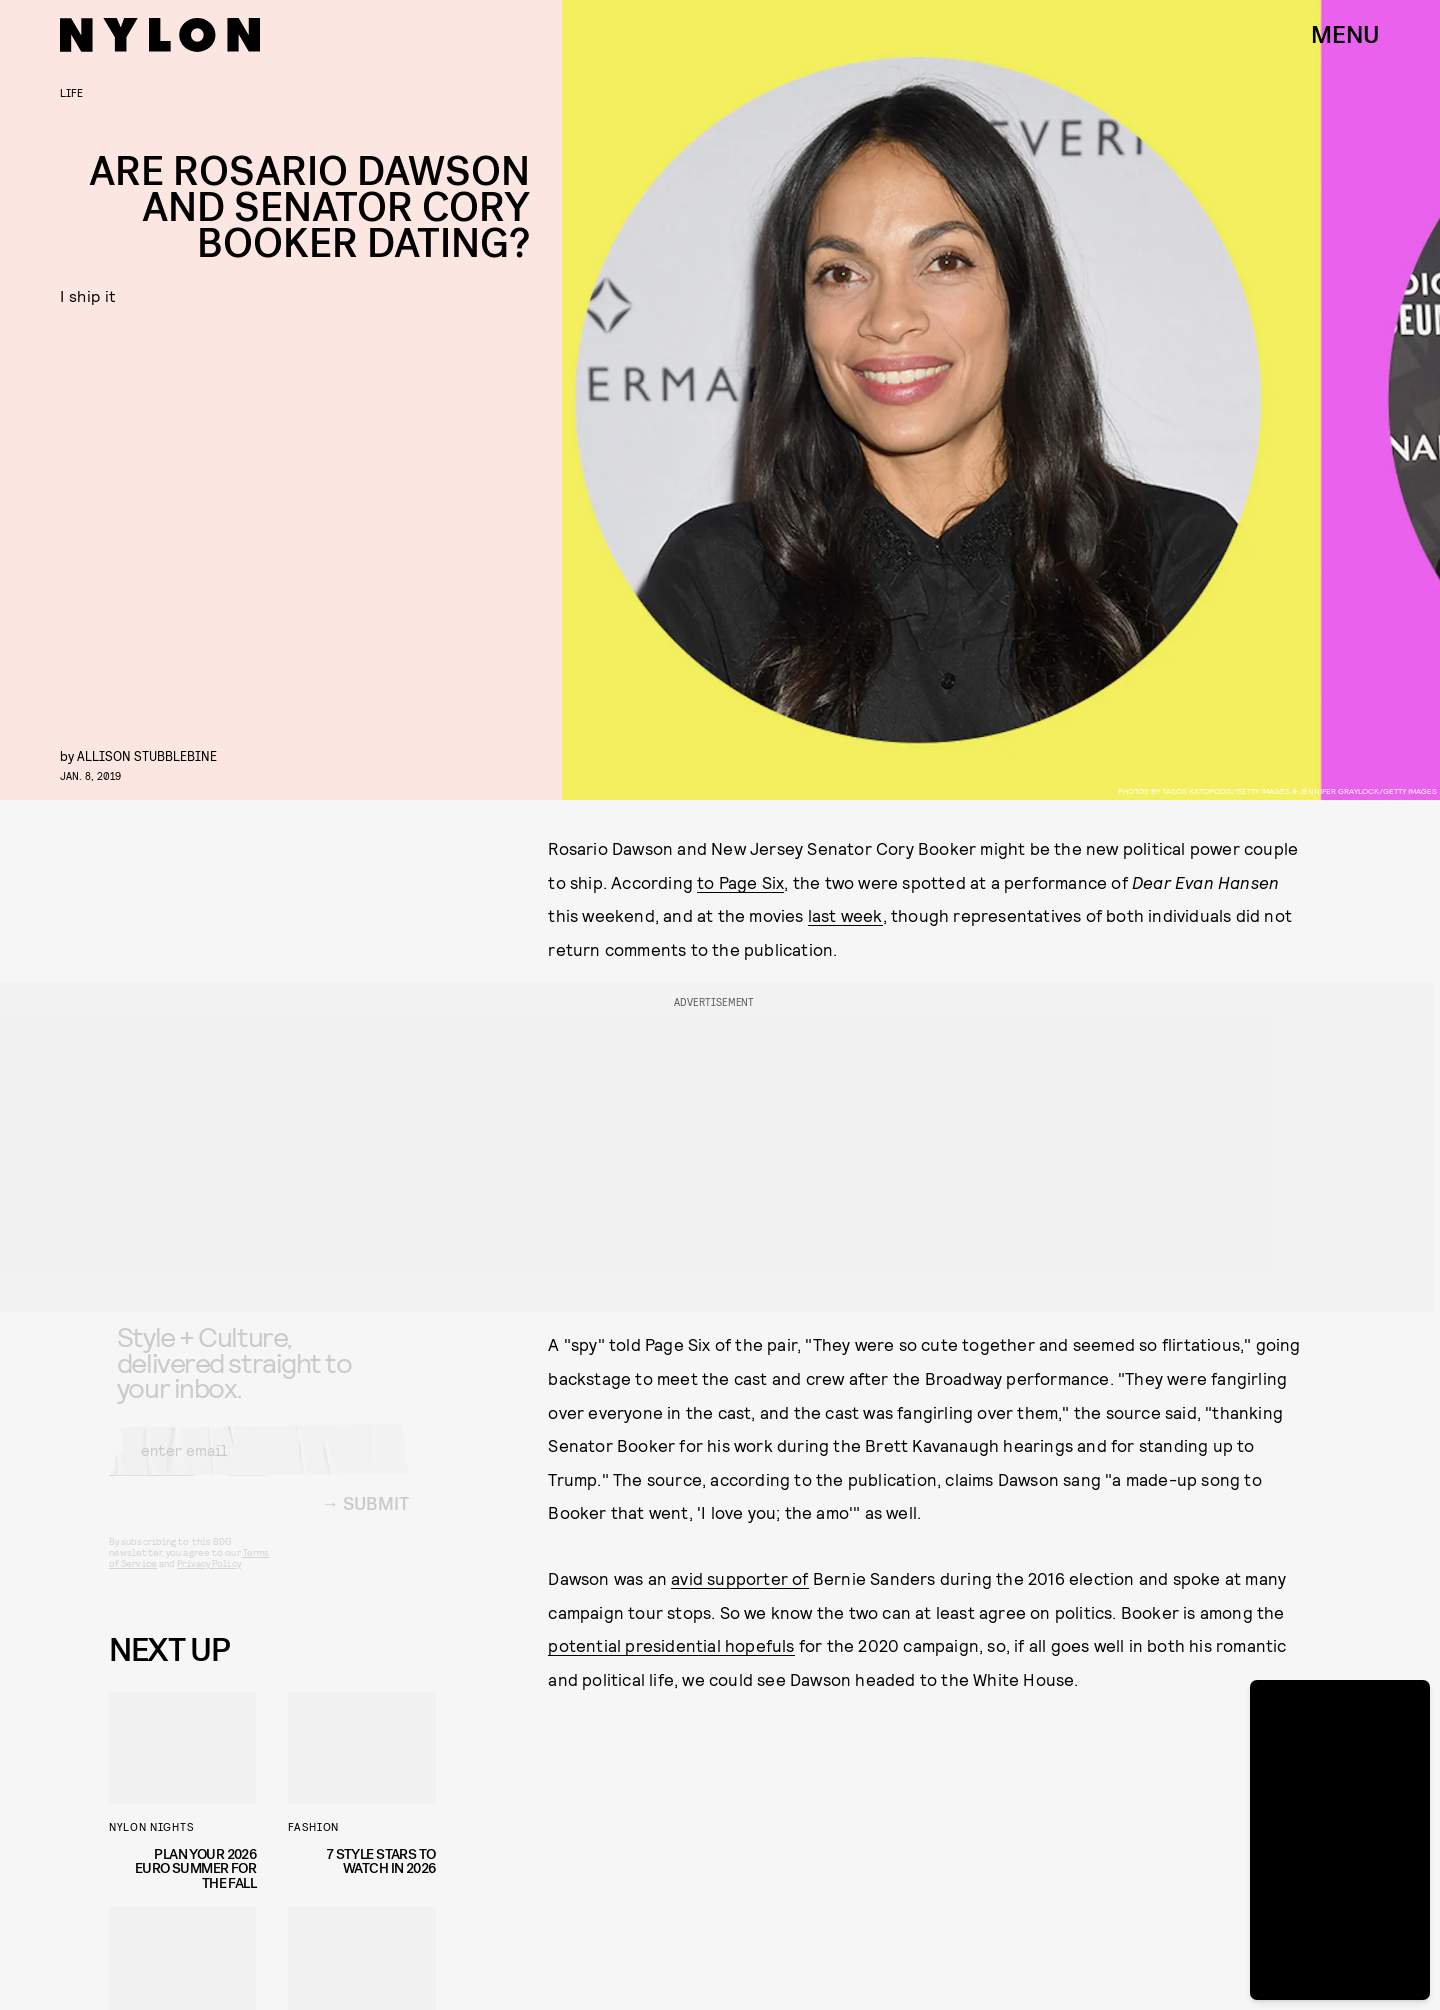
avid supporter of (739, 1578)
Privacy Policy (208, 1579)
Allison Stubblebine (147, 755)
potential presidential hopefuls (671, 1645)
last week (845, 915)
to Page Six (740, 882)
